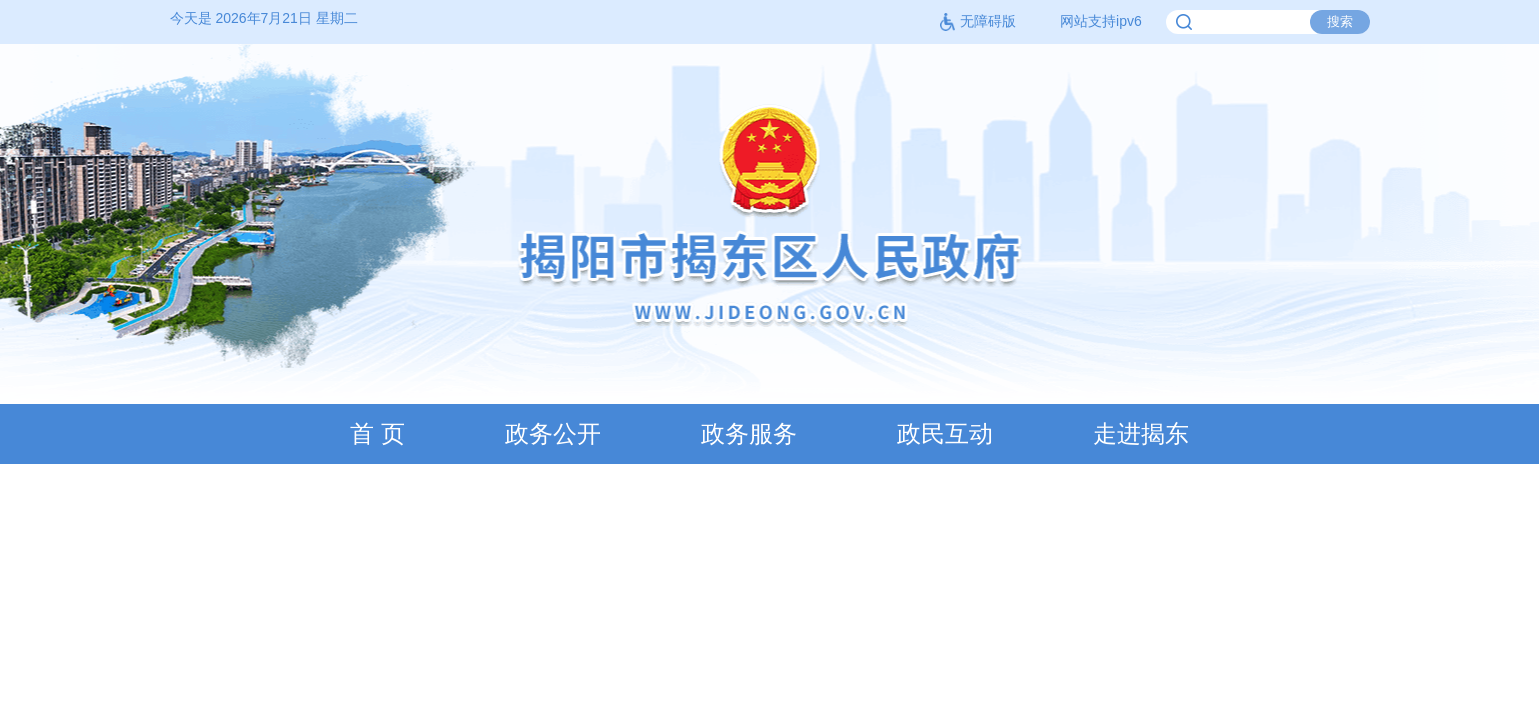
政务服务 (749, 433)
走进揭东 (1141, 433)
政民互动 (945, 433)
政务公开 (553, 433)
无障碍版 (978, 21)
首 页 (377, 433)
